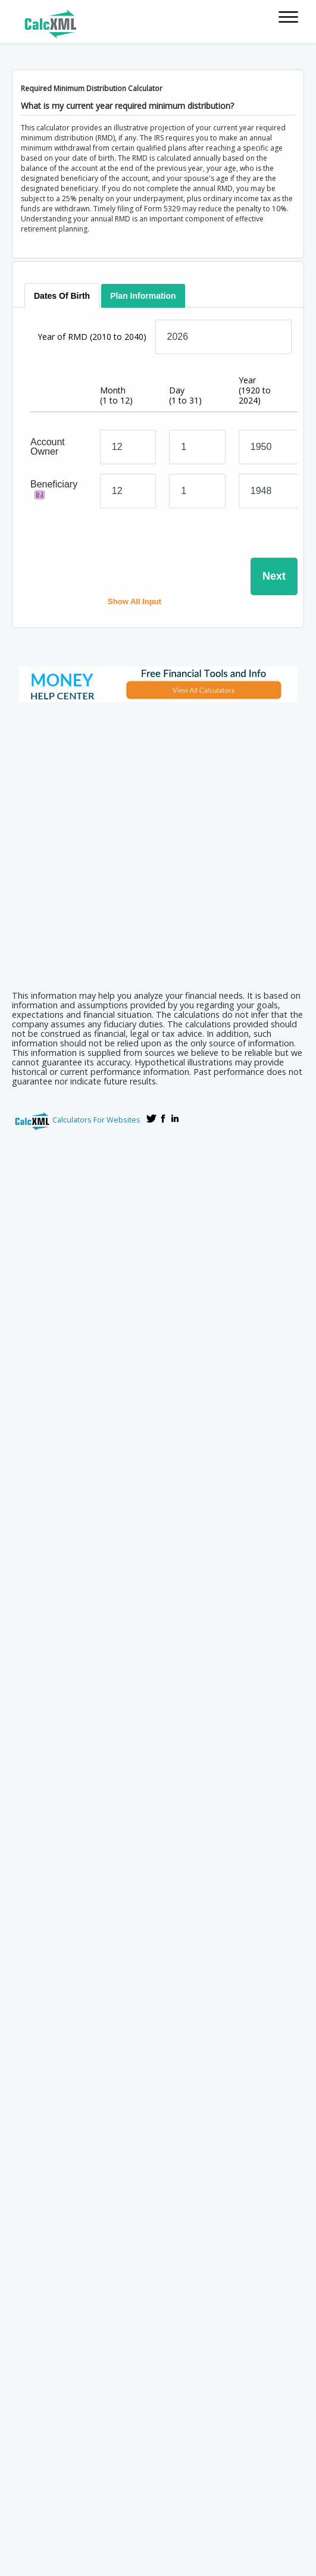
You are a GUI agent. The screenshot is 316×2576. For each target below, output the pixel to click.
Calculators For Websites (96, 1119)
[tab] (62, 295)
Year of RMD (91, 336)
